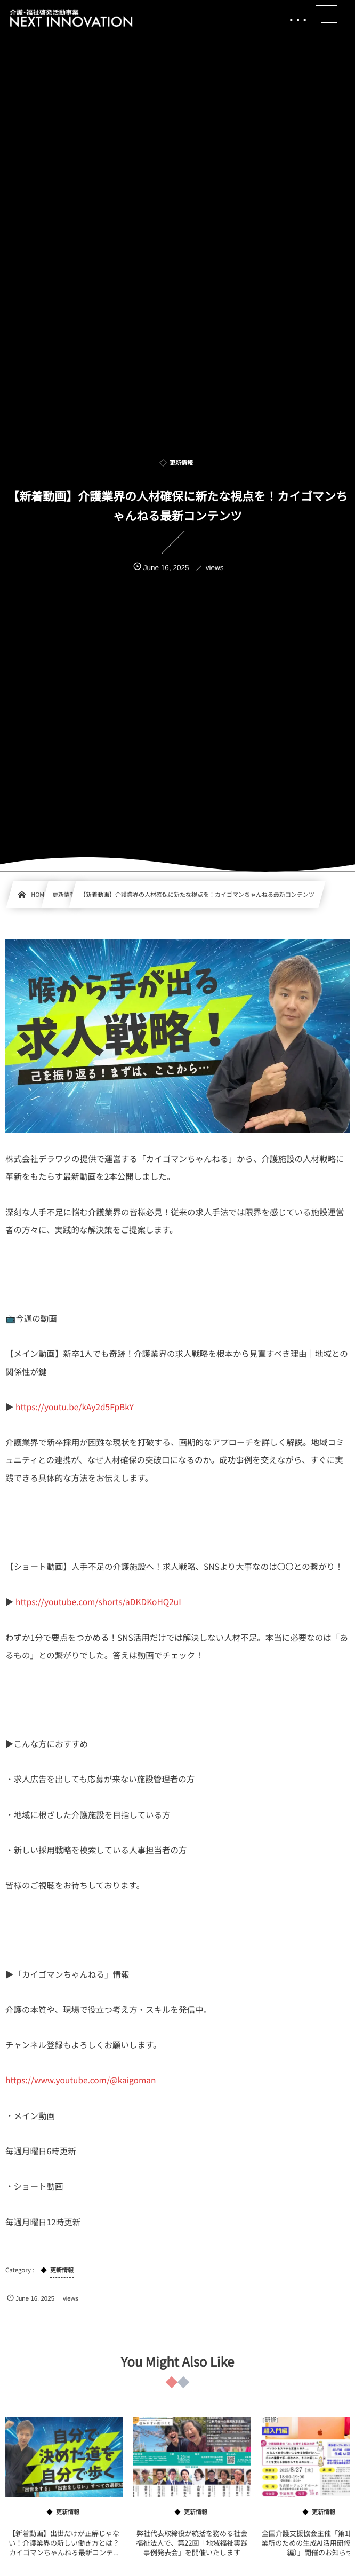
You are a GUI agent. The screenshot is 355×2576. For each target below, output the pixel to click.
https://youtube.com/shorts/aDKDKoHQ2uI (98, 1602)
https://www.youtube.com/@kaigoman (80, 2080)
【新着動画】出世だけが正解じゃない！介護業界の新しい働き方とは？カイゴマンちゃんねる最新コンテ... (64, 2550)
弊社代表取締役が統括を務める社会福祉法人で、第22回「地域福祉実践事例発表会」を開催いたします (192, 2550)
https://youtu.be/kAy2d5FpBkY (74, 1407)
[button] (326, 14)
